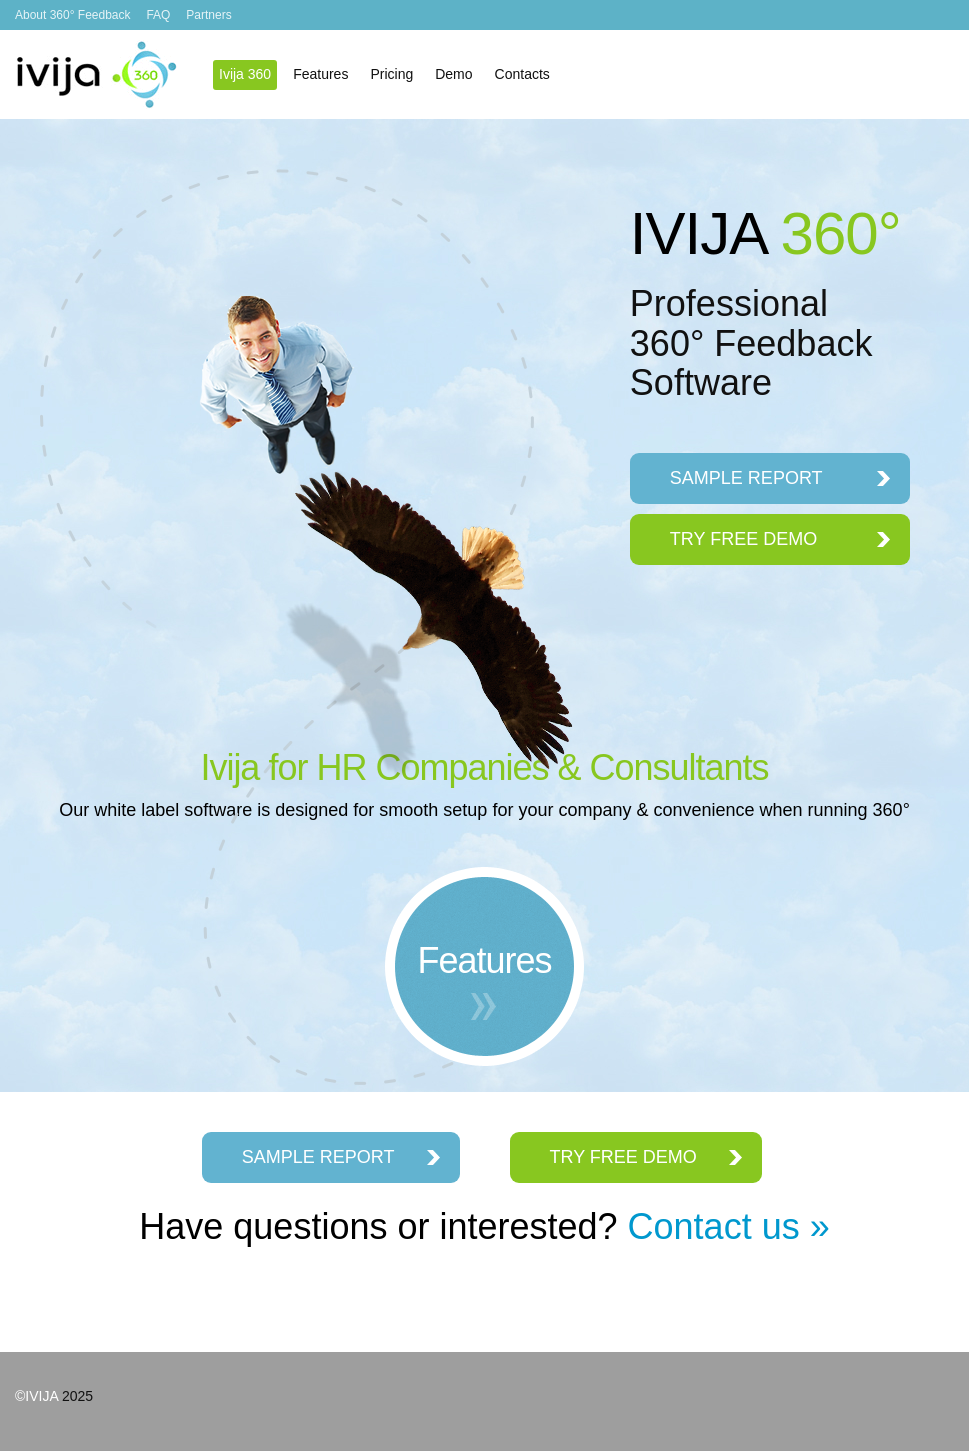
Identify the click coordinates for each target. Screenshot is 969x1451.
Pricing (391, 74)
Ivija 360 (96, 74)
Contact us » (729, 1226)
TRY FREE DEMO (743, 539)
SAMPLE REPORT (746, 478)
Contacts (522, 74)
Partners (208, 15)
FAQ (158, 15)
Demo (453, 74)
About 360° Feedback (73, 15)
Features (320, 74)
